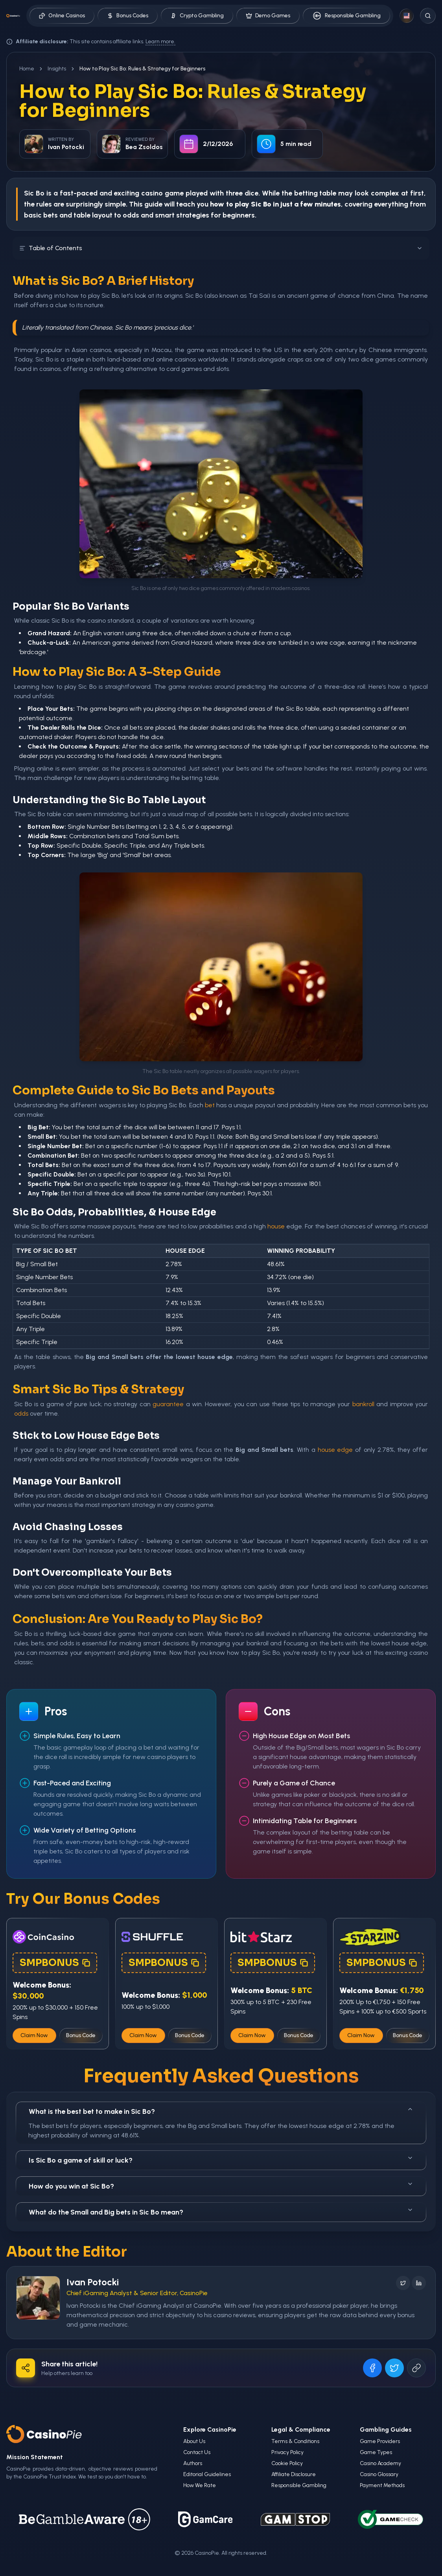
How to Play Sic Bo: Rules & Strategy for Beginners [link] (142, 68)
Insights (57, 68)
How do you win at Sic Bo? (221, 2186)
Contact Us (196, 2452)
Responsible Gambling (346, 15)
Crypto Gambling (197, 15)
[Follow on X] (403, 2283)
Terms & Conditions (295, 2441)
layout (102, 215)
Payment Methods (382, 2485)
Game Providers (380, 2441)
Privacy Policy (287, 2452)
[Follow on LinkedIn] (419, 2283)
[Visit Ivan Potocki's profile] (38, 2298)
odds (131, 215)
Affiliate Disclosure (293, 2474)
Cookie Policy (287, 2463)
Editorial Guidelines (207, 2474)
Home (26, 68)
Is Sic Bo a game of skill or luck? (221, 2160)
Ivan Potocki (92, 2282)
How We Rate (199, 2485)
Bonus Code (81, 2035)
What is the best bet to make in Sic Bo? (221, 2111)
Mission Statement (34, 2457)
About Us (194, 2441)
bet (210, 1105)
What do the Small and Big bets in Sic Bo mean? (221, 2211)
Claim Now (34, 2035)
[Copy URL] (416, 2367)
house (276, 1226)
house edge (335, 1449)
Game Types (376, 2452)
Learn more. (160, 41)
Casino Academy (380, 2463)
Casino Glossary (379, 2474)
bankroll (363, 1404)
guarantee (168, 1404)
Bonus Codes (127, 15)
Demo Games (268, 15)
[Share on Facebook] (372, 2367)
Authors (192, 2463)
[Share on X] (394, 2367)
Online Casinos (62, 15)
